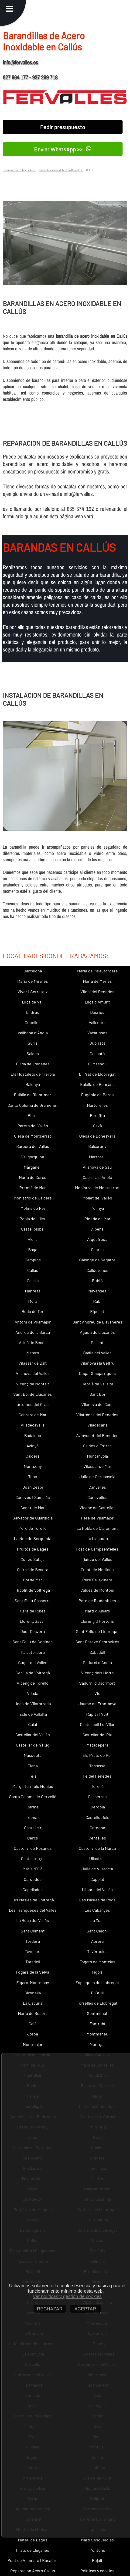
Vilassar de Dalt (32, 1363)
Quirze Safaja (32, 1559)
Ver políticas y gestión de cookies (67, 2296)
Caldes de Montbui (97, 1590)
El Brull (97, 1992)
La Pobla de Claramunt (97, 1528)
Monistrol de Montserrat (97, 1187)
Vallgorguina (32, 1156)
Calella (33, 1280)
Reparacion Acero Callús (32, 2570)
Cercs (32, 1837)
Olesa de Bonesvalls (97, 1136)
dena (32, 1817)
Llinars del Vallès (97, 1889)
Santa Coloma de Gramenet (32, 1105)
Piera (33, 1115)
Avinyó (33, 1445)
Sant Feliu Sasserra (33, 1600)
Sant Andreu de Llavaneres (97, 1321)
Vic (97, 1693)
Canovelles (97, 1497)
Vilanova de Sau (97, 1167)
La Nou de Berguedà (32, 1538)
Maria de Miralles (32, 981)
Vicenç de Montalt (32, 1383)
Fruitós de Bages (32, 1548)
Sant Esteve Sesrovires (97, 1641)
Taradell (32, 1961)
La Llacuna (32, 2003)
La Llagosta (97, 1538)
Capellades (33, 1889)
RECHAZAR (50, 2308)
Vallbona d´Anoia (33, 1032)
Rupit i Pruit (97, 1714)
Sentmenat (97, 2013)
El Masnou (97, 1063)
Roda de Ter (33, 1311)
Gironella (32, 1992)
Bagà (32, 1249)
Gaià (33, 2023)
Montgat (97, 2044)
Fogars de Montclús (97, 1961)
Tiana (33, 1765)
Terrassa (97, 1765)
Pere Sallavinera (97, 1579)
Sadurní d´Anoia (97, 1662)
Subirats (97, 1043)
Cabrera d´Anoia (97, 1177)
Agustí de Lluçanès (97, 1332)
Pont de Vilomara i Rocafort (32, 2560)
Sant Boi (97, 1394)
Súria (33, 1043)
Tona (32, 1476)
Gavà (97, 1125)
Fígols (97, 1972)
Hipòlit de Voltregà (32, 1590)
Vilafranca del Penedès (97, 1414)
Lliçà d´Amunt (97, 1001)
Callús (32, 1270)
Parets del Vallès (32, 1125)
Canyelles (97, 1487)
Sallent (97, 1342)
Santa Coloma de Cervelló (32, 1796)
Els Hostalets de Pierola (33, 1074)
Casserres (97, 1796)
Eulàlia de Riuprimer (32, 1094)
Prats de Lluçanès (32, 2550)
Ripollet (97, 1311)
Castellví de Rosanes (33, 1848)
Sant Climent (33, 1930)
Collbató (97, 1053)
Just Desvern (33, 1631)
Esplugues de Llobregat (97, 1982)
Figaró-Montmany (32, 1982)
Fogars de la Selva (32, 1972)
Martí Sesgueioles (97, 2539)
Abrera (97, 1941)
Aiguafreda (97, 1239)
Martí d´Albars (97, 1610)
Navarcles (97, 1290)
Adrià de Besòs (33, 1342)
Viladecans (97, 1424)
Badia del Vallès (97, 1352)
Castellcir (32, 1827)
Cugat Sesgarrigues (97, 1373)
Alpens (97, 1228)
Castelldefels (97, 1817)
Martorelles (97, 1105)
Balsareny (97, 1146)
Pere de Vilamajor (97, 1517)
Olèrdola (97, 1806)
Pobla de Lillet (33, 1218)
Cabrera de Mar (33, 1414)
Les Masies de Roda (97, 1899)
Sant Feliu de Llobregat (97, 1631)
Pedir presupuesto (62, 127)
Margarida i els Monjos (32, 1786)
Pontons (97, 2550)
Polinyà (97, 1208)
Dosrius (97, 1012)
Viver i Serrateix (32, 991)
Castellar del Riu (97, 1734)
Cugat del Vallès (32, 1662)
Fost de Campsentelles (97, 1548)
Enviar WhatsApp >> (62, 149)
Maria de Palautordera (97, 970)
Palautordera (33, 1652)
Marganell (32, 1167)
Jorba (32, 2033)
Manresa (33, 1290)
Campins (33, 1259)
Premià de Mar (32, 1187)
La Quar (97, 1920)
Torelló (97, 1786)
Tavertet (33, 1951)
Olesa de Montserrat (32, 1136)
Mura (32, 1301)
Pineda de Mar (97, 1218)
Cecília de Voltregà (33, 1672)
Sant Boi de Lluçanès (32, 1394)
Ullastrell (97, 1858)
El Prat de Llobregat (97, 1074)
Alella (33, 1239)
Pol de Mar (32, 1579)
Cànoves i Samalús (32, 1497)
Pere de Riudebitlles (97, 1600)
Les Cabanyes (97, 1910)
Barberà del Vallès (32, 1146)
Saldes (33, 1053)
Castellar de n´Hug (32, 1744)
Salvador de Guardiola (33, 1517)
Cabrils (97, 1249)
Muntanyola (97, 1456)
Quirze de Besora (32, 1569)
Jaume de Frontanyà (97, 1703)
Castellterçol (32, 1858)
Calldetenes (97, 1270)
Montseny (33, 1466)
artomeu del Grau (33, 1404)
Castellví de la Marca (97, 1848)
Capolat (97, 1879)
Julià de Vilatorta (97, 1868)
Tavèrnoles (97, 1951)
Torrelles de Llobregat (97, 2003)
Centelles (97, 1837)
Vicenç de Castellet (97, 1507)
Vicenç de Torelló (32, 1683)
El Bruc (32, 1012)
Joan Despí (33, 1487)
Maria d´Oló (33, 1868)
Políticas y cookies (97, 2570)
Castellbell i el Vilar (97, 1724)
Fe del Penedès (97, 1776)
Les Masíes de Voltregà (32, 1899)
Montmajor (33, 2044)
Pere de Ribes (33, 1610)
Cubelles (33, 1022)
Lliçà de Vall (32, 1001)
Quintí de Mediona (97, 1569)
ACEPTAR (85, 2308)
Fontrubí (97, 2023)
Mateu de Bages (32, 2539)
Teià (33, 1776)
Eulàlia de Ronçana (97, 1084)
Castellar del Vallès (32, 1734)
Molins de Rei (33, 1208)
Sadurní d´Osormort (97, 1683)
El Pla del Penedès (33, 1063)
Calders (33, 1456)
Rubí (97, 1301)
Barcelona (33, 970)
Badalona (32, 1435)
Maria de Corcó (32, 1177)
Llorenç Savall (32, 1621)
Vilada (32, 1693)
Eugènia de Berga (97, 1094)
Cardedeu (33, 1879)
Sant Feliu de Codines (33, 1641)
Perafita (97, 1115)
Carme (33, 1806)
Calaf (32, 1724)
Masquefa (32, 1755)
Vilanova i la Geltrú (97, 1363)
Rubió (97, 1280)
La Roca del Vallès (32, 1920)
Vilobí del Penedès (97, 991)
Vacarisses (97, 1032)
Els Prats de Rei (97, 1755)
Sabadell (97, 1652)
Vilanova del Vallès (33, 1373)
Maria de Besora (33, 2013)
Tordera (32, 1941)
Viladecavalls (32, 1424)
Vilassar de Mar (97, 1466)
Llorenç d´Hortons (97, 1621)
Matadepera (97, 1744)
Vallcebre (97, 1022)
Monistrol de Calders (33, 1197)
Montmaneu (97, 2033)
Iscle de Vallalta (33, 1714)
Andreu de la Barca (32, 1332)
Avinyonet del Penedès (97, 1435)
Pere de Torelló (33, 1528)
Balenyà (33, 1084)
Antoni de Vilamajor (33, 1321)
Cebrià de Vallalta (97, 1383)
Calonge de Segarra (97, 1259)
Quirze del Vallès (97, 1559)
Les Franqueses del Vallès (33, 1910)
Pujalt (97, 2560)
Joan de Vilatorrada (33, 1703)
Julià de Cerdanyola (97, 1476)
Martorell (97, 1156)
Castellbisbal (32, 1228)
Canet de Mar (33, 1507)
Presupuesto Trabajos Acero (19, 169)
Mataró (32, 1352)
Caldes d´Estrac (97, 1445)
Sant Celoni (97, 1930)
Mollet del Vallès (97, 1197)
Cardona (97, 1827)
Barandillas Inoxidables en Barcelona (61, 169)
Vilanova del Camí (97, 1404)
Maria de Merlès (97, 981)
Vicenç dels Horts (97, 1672)
